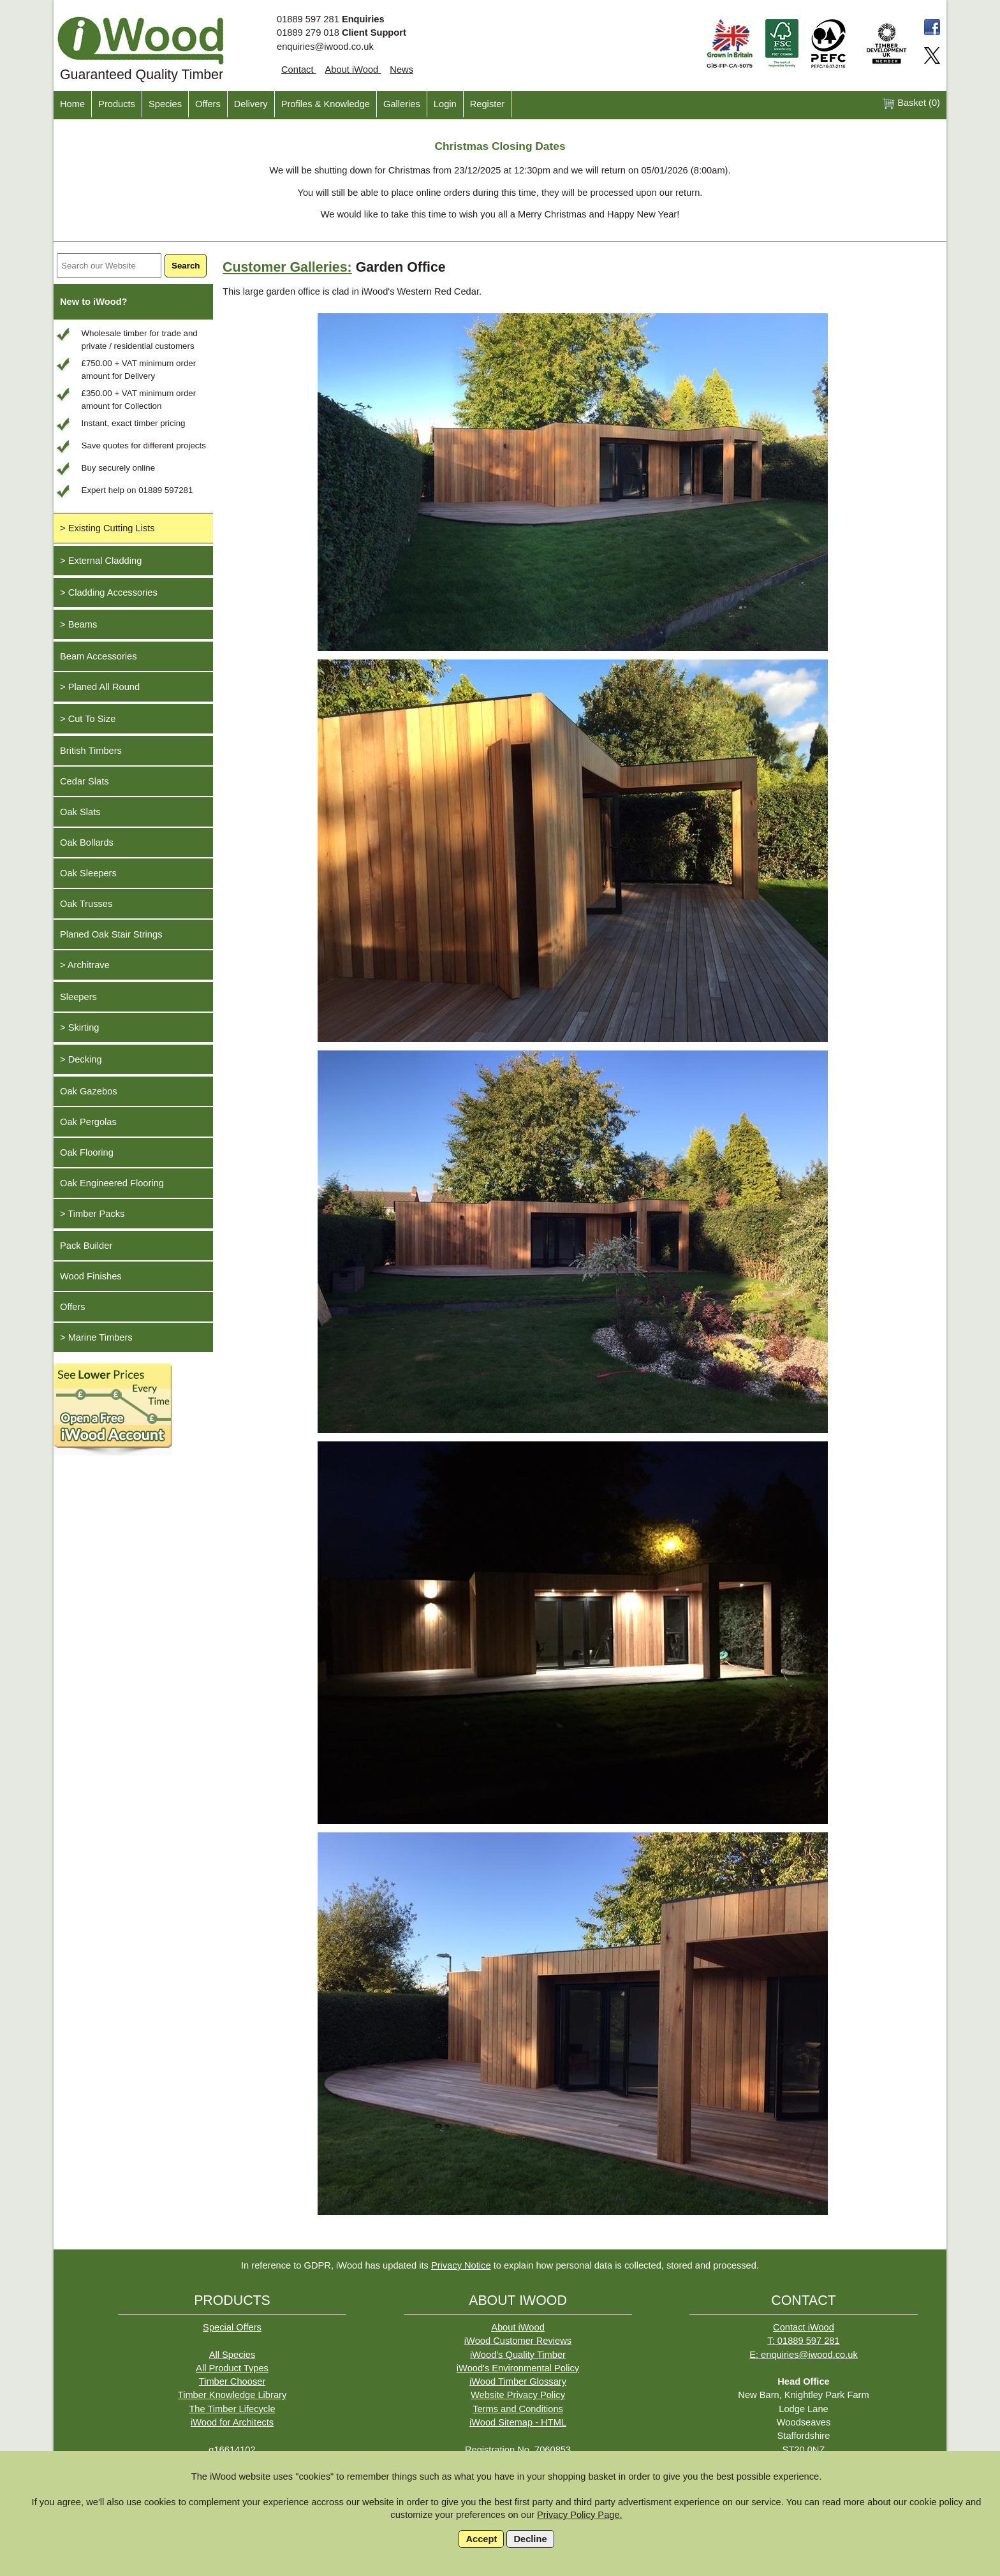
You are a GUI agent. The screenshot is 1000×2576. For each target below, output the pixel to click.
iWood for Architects (232, 2422)
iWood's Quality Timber (518, 2355)
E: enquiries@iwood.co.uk (803, 2355)
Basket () (911, 104)
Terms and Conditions (518, 2409)
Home (72, 104)
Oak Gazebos (88, 1091)
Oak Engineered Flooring (112, 1183)
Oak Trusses (86, 904)
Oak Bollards (87, 842)
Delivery (251, 104)
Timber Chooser (232, 2381)
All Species (232, 2355)
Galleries (401, 104)
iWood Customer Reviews (517, 2341)
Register (487, 104)
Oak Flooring (87, 1152)
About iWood (353, 69)
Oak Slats (80, 812)
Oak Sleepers (88, 873)
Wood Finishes (91, 1276)
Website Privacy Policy (518, 2395)
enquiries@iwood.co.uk (325, 46)
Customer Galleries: (287, 267)
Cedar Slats (84, 781)
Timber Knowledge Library (232, 2395)
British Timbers (91, 751)
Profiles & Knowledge (325, 104)
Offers (208, 104)
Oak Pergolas (88, 1122)
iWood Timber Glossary (517, 2381)
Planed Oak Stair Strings (111, 934)
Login (445, 104)
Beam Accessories (98, 656)
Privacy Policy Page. (579, 2515)
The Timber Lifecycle (232, 2409)
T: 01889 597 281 (803, 2341)
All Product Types (232, 2368)
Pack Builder (86, 1245)
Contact (298, 69)
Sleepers (78, 997)
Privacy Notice (461, 2265)
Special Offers (232, 2327)
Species (165, 104)
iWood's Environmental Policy (518, 2368)
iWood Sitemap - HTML (517, 2422)
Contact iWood (803, 2327)
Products (116, 104)
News (401, 69)
